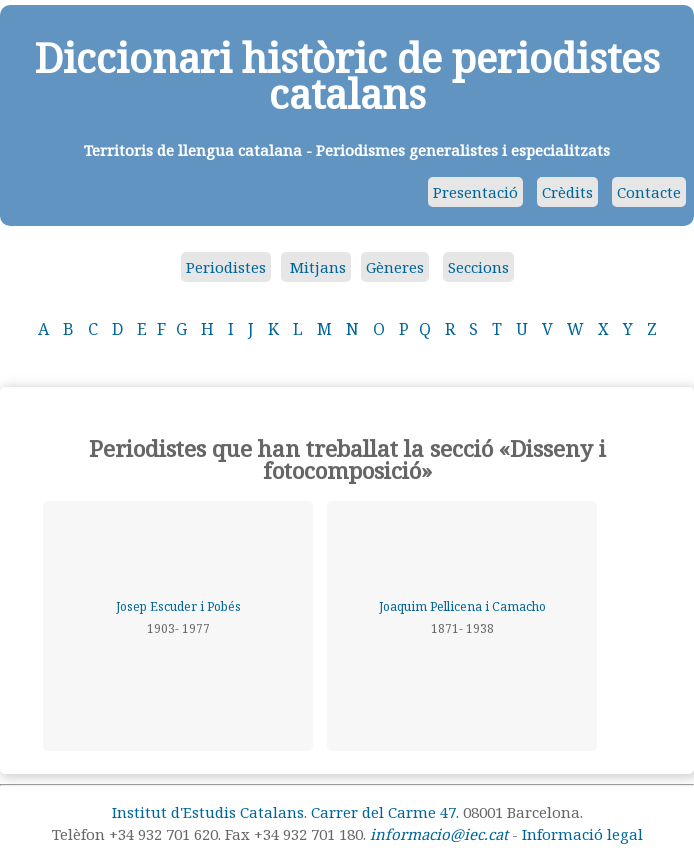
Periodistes (226, 267)
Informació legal (582, 834)
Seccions (478, 267)
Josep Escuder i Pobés (178, 606)
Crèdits (567, 192)
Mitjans (316, 267)
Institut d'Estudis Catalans (208, 812)
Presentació (475, 192)
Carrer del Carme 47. (385, 812)
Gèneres (395, 267)
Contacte (649, 192)
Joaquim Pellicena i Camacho (462, 606)
